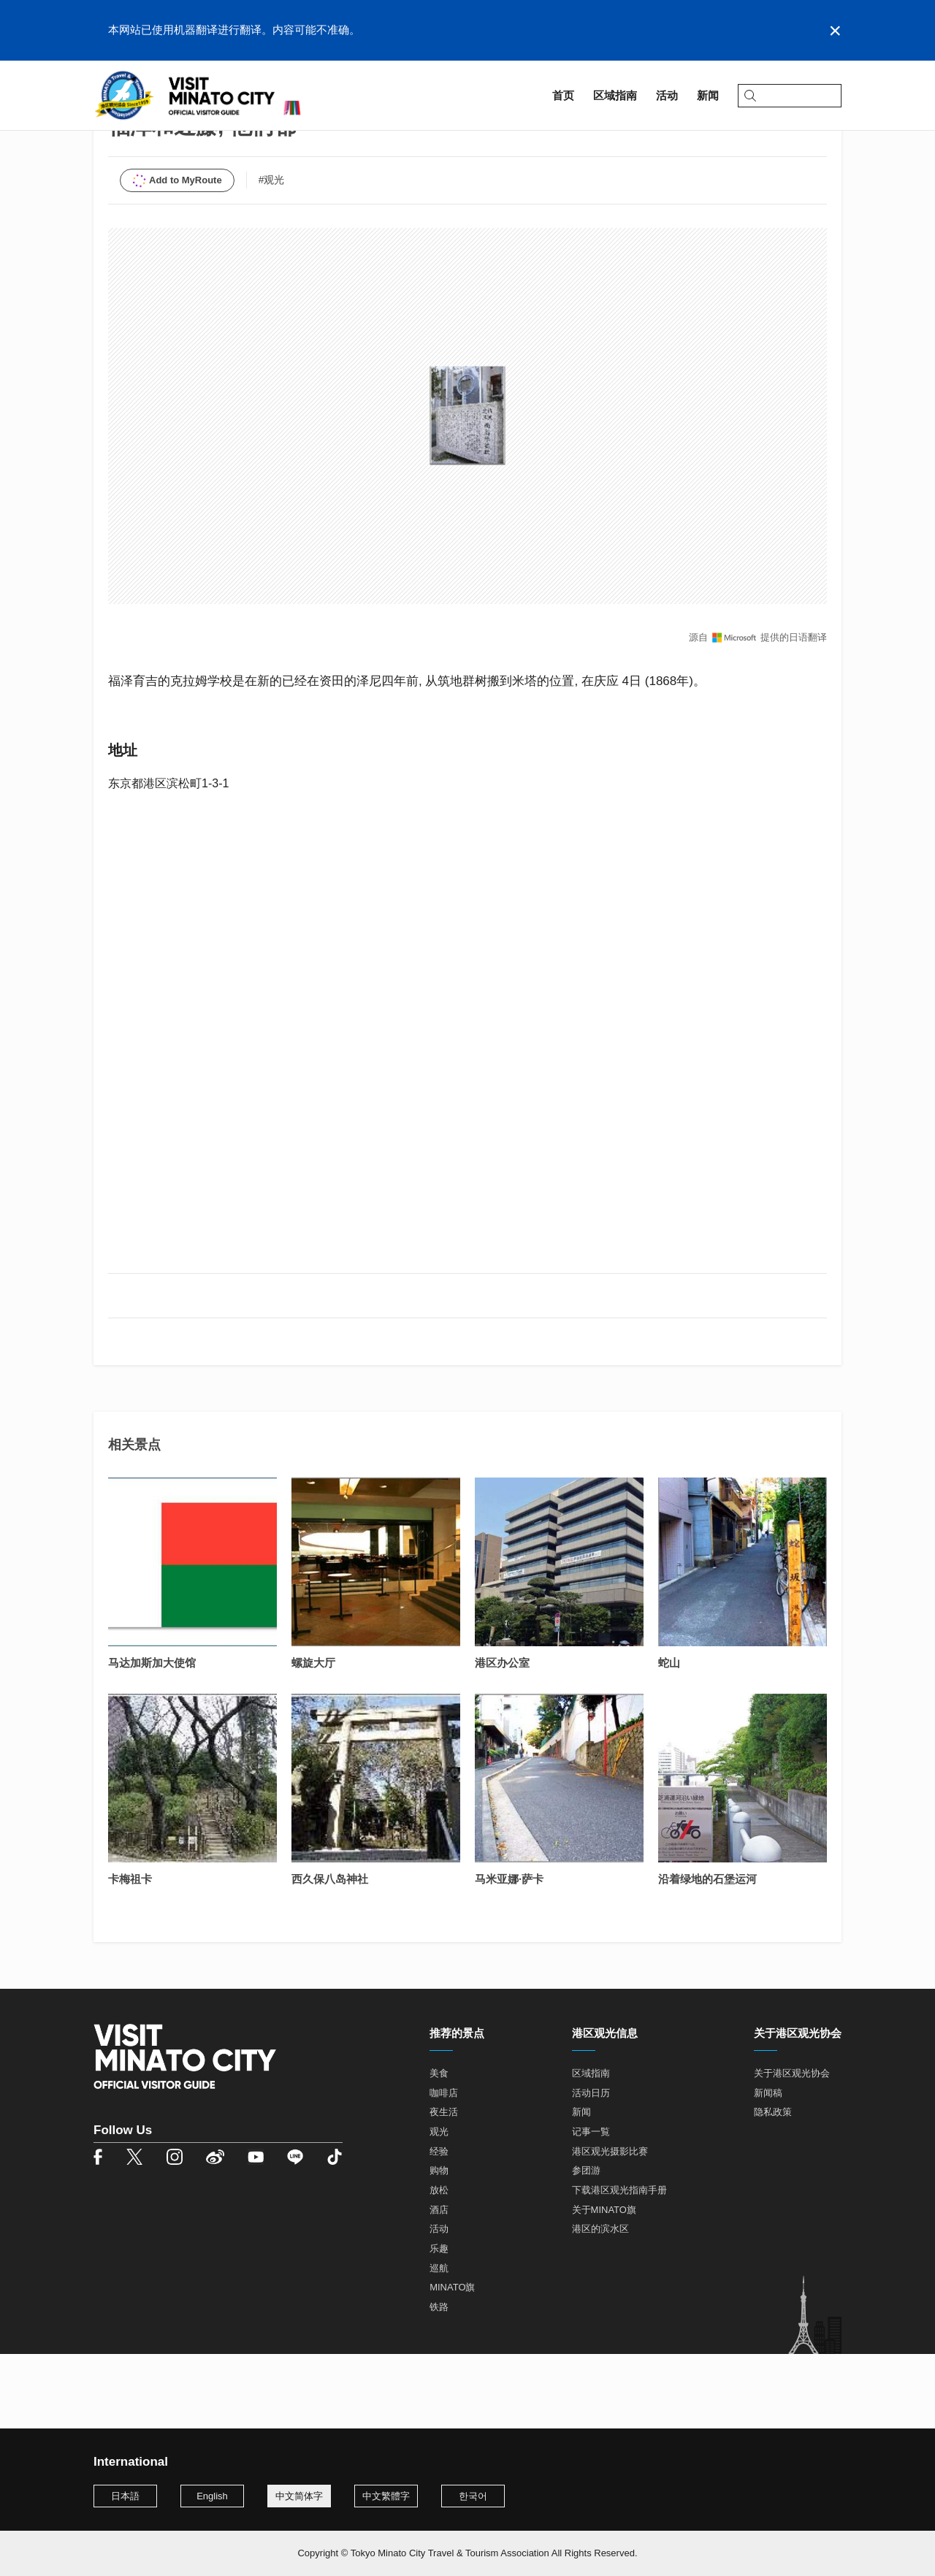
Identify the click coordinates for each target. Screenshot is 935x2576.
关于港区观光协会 (792, 2148)
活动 (439, 2304)
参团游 (586, 2246)
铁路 (439, 2382)
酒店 (439, 2284)
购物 (439, 2246)
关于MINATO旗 (604, 2284)
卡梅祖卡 (130, 1954)
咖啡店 (444, 2168)
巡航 (439, 2343)
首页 (104, 136)
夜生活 (444, 2187)
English (212, 2496)
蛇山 (669, 1738)
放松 (439, 2265)
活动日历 (591, 2168)
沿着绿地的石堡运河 (707, 1954)
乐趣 (439, 2323)
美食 (439, 2148)
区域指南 (152, 136)
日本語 (125, 2496)
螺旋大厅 (313, 1738)
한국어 (473, 2496)
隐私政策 (773, 2187)
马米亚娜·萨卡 (509, 1954)
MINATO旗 (452, 2363)
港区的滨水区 (600, 2304)
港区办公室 (502, 1738)
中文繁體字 (386, 2496)
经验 (439, 2226)
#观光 (272, 255)
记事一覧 (591, 2206)
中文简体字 (299, 2496)
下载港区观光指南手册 (619, 2265)
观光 (439, 2206)
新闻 (581, 2187)
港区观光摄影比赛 (610, 2226)
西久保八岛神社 (329, 1954)
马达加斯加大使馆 (152, 1738)
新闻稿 (768, 2168)
